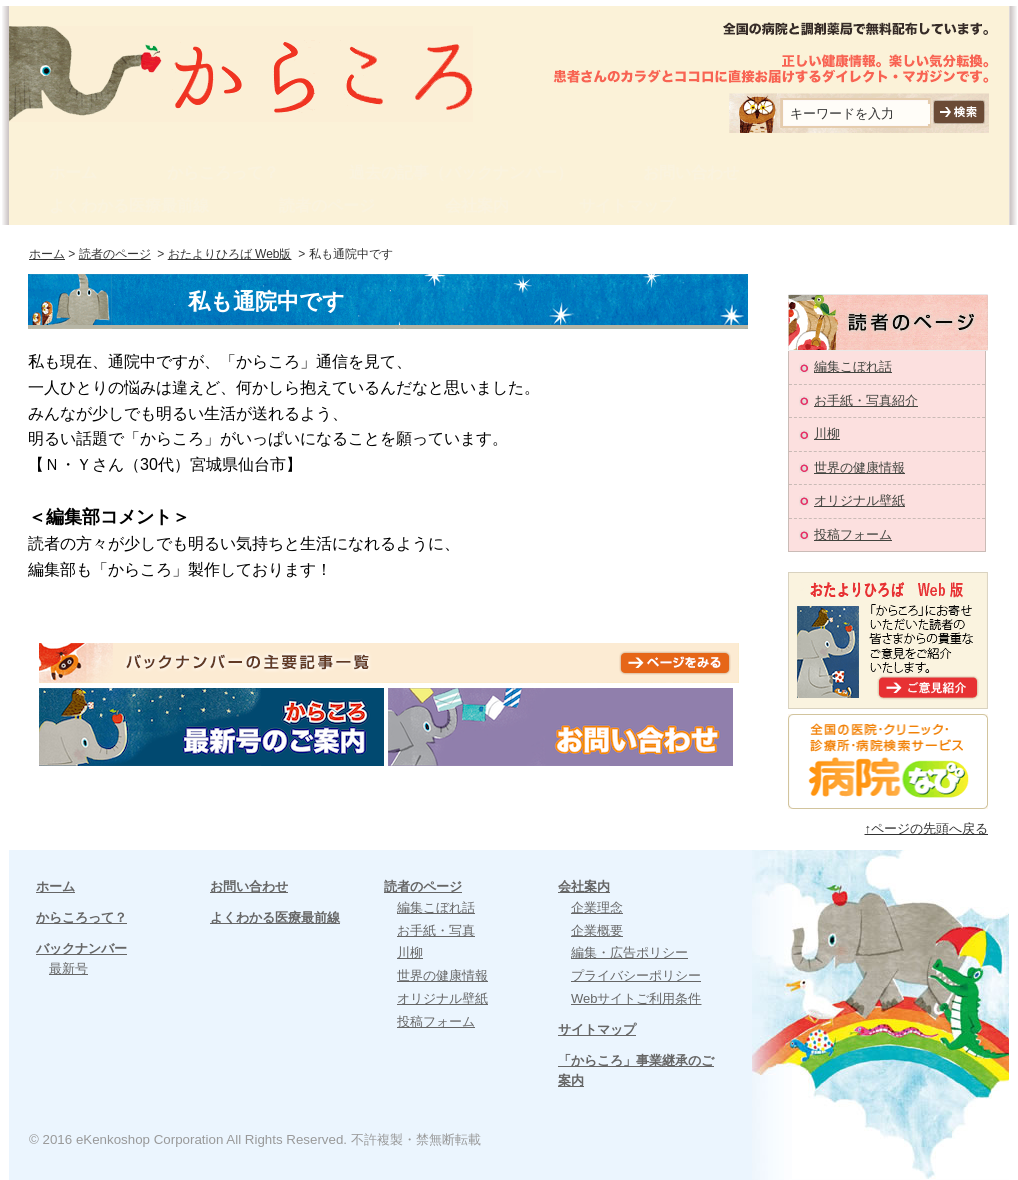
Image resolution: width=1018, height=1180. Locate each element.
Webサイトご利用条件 (636, 998)
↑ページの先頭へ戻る (927, 828)
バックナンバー (81, 948)
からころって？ (223, 172)
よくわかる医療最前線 (129, 205)
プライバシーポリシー (636, 975)
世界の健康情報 (859, 467)
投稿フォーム (853, 534)
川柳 (827, 433)
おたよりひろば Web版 (230, 254)
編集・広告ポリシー (629, 952)
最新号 (68, 968)
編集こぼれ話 (853, 366)
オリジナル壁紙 (859, 500)
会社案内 (477, 205)
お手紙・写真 (436, 930)
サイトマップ (627, 205)
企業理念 (597, 907)
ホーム (73, 172)
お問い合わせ (691, 172)
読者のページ (327, 205)
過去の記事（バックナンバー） (461, 172)
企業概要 (597, 930)
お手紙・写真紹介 (866, 400)
